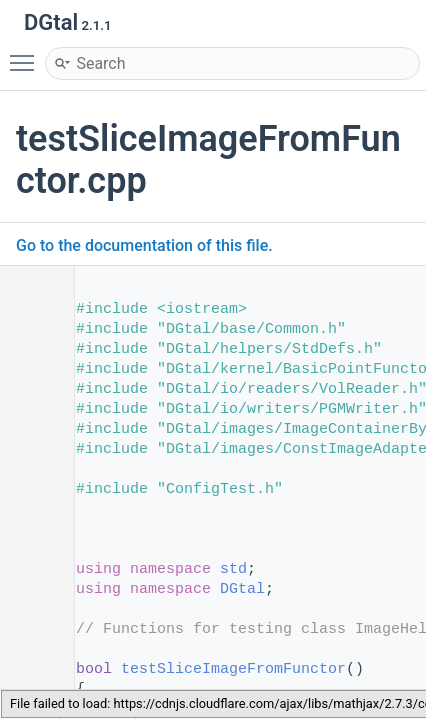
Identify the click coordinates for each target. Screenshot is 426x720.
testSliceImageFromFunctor (233, 669)
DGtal (242, 589)
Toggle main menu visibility (27, 54)
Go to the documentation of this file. (144, 245)
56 (29, 669)
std (233, 569)
